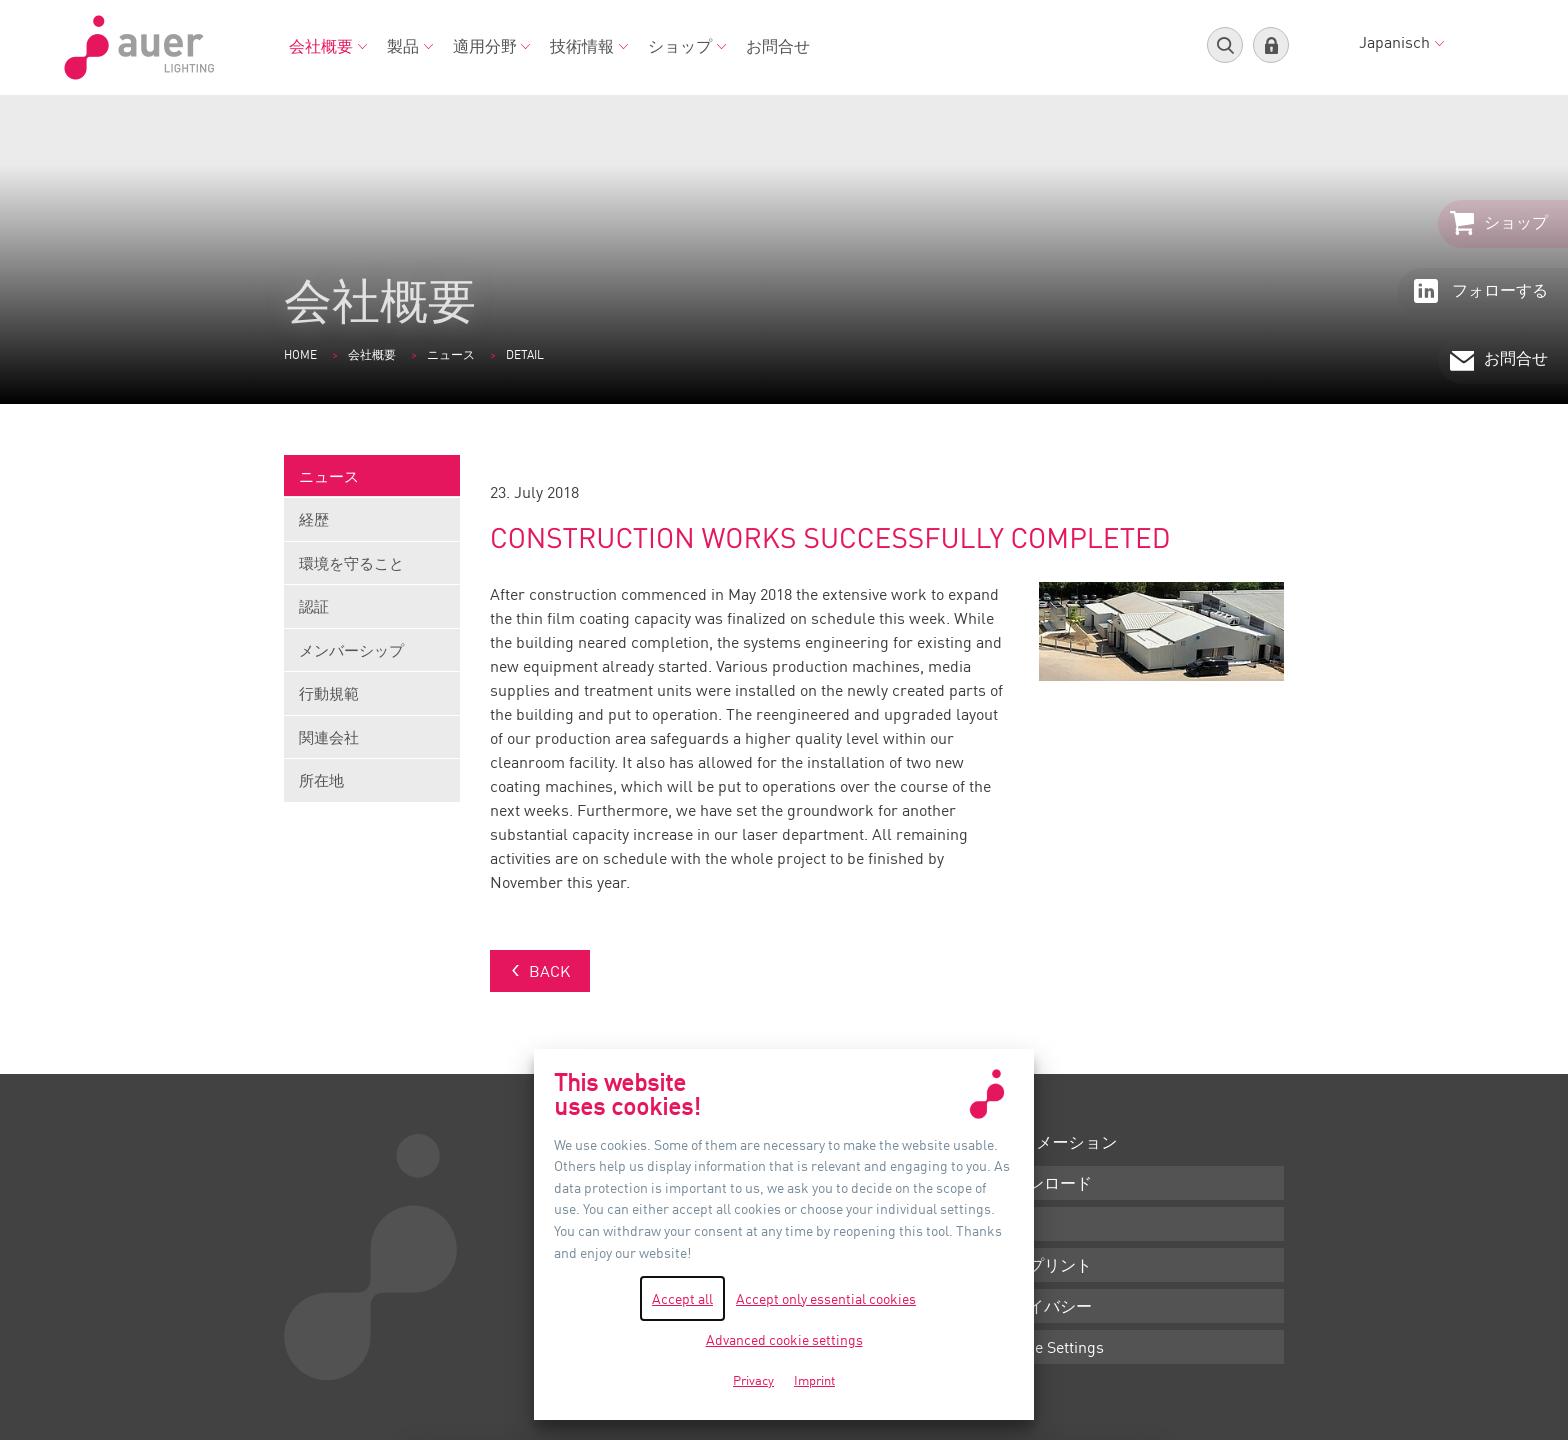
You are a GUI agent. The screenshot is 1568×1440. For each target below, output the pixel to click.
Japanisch (1401, 42)
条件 (1012, 1224)
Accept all (682, 1298)
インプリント (1044, 1265)
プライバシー (1044, 1306)
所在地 (321, 780)
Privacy (753, 1380)
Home (300, 354)
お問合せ (778, 46)
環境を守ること (372, 569)
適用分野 (492, 46)
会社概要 (328, 46)
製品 (410, 46)
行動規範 (372, 699)
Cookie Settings (1050, 1347)
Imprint (814, 1380)
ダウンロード (1044, 1183)
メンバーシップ (372, 656)
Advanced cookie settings (784, 1339)
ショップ (687, 46)
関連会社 (372, 743)
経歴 (372, 525)
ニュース (451, 354)
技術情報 (589, 46)
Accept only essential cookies (826, 1298)
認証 (372, 612)
